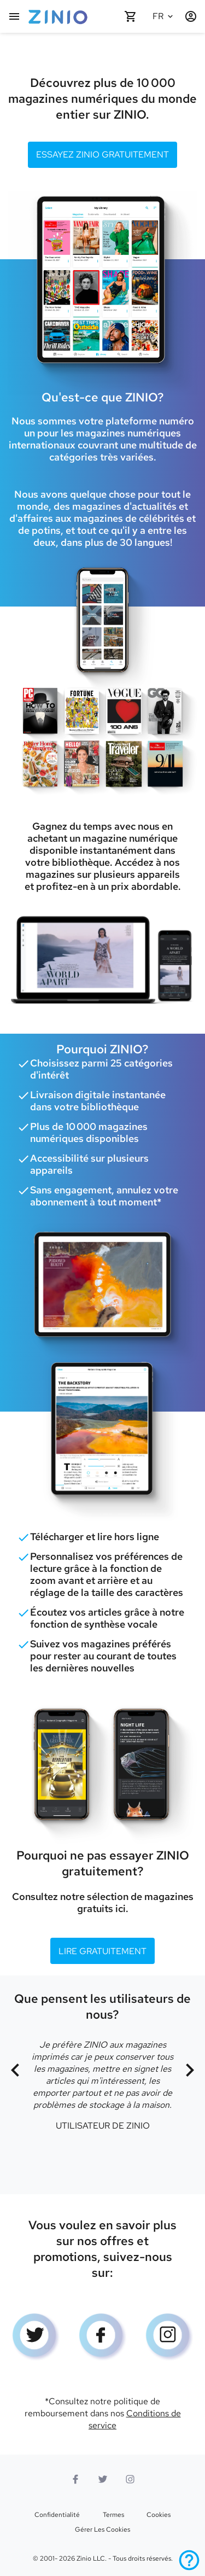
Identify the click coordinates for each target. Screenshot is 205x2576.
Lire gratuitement (102, 1951)
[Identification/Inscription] (191, 16)
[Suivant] (190, 2071)
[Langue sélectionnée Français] (165, 16)
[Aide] (189, 2560)
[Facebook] (102, 2338)
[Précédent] (15, 2071)
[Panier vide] (130, 16)
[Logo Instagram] (169, 2338)
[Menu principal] (14, 16)
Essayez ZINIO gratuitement (102, 154)
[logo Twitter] (36, 2338)
